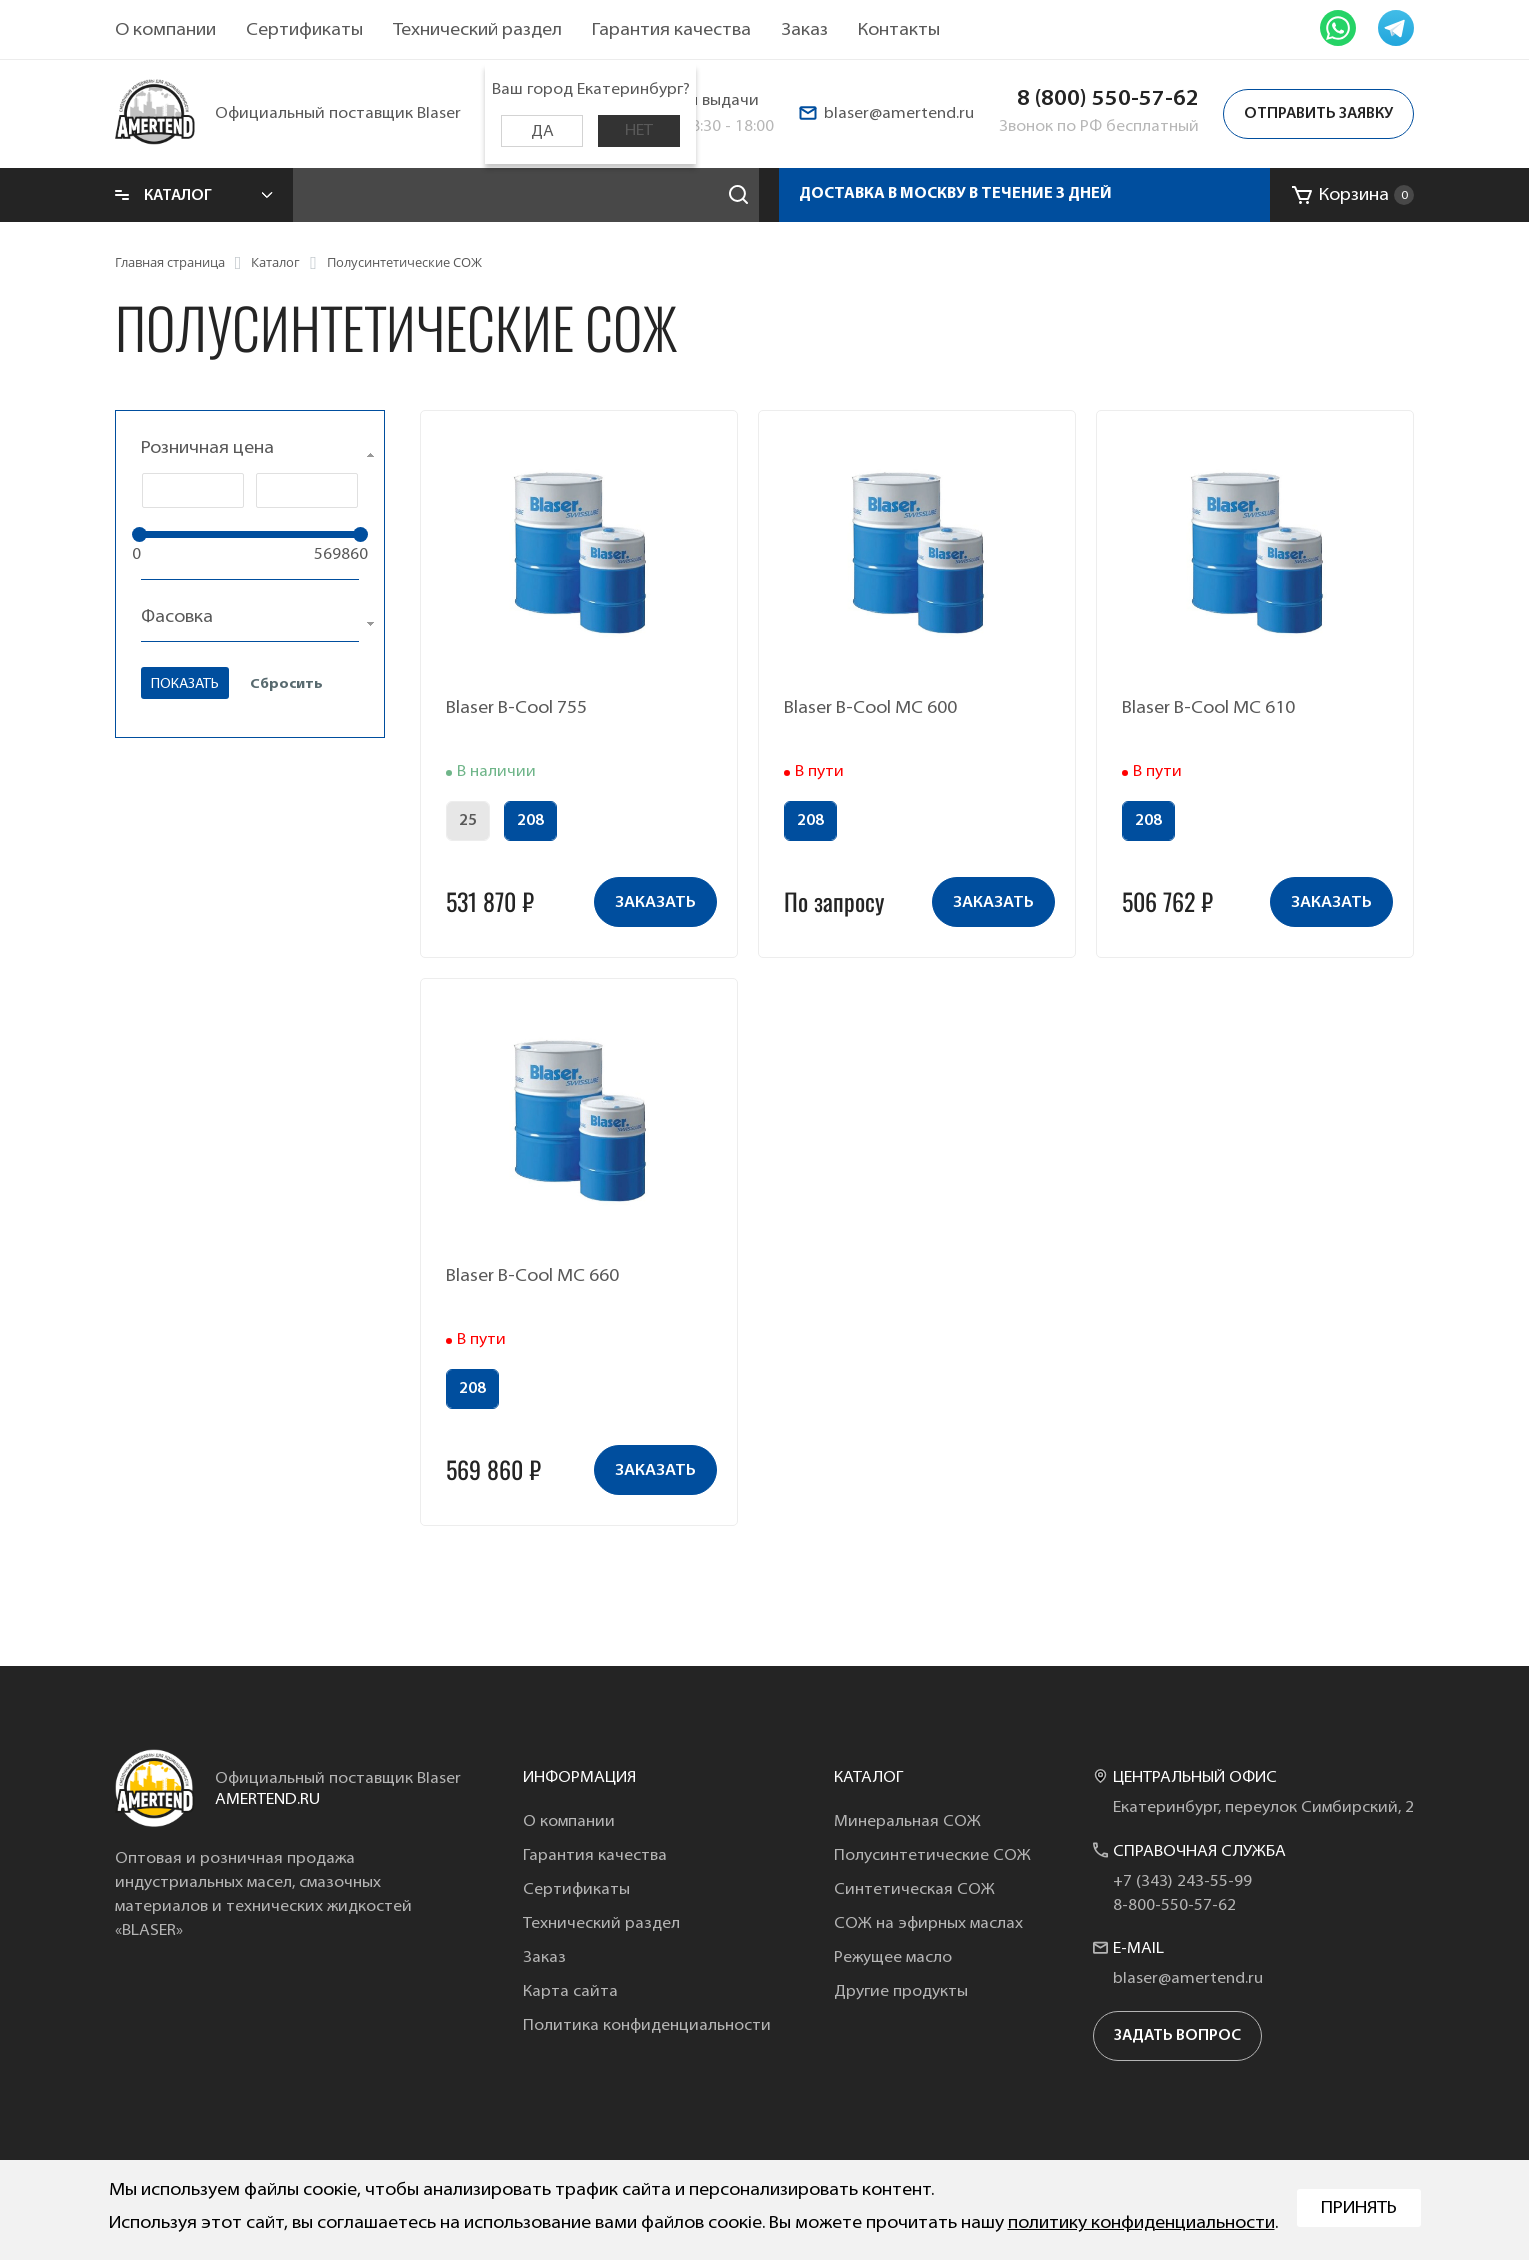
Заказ (804, 30)
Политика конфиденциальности (647, 2026)
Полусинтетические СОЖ (932, 1856)
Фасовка (177, 617)
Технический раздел (477, 30)
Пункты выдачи (700, 101)
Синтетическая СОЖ (914, 1890)
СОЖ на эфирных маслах (928, 1924)
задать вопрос (1177, 2036)
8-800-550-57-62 (1174, 1906)
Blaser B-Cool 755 (516, 708)
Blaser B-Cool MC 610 (1208, 708)
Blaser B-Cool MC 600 (870, 708)
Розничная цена (207, 448)
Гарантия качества (671, 30)
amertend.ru (267, 1800)
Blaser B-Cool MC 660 (532, 1276)
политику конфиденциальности (1141, 2223)
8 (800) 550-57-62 (1108, 99)
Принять (1359, 2208)
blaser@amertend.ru (899, 114)
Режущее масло (893, 1958)
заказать (655, 903)
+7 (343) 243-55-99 (1182, 1882)
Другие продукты (901, 1992)
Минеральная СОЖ (907, 1822)
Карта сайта (570, 1992)
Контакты (899, 30)
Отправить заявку (1318, 114)
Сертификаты (304, 30)
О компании (165, 30)
